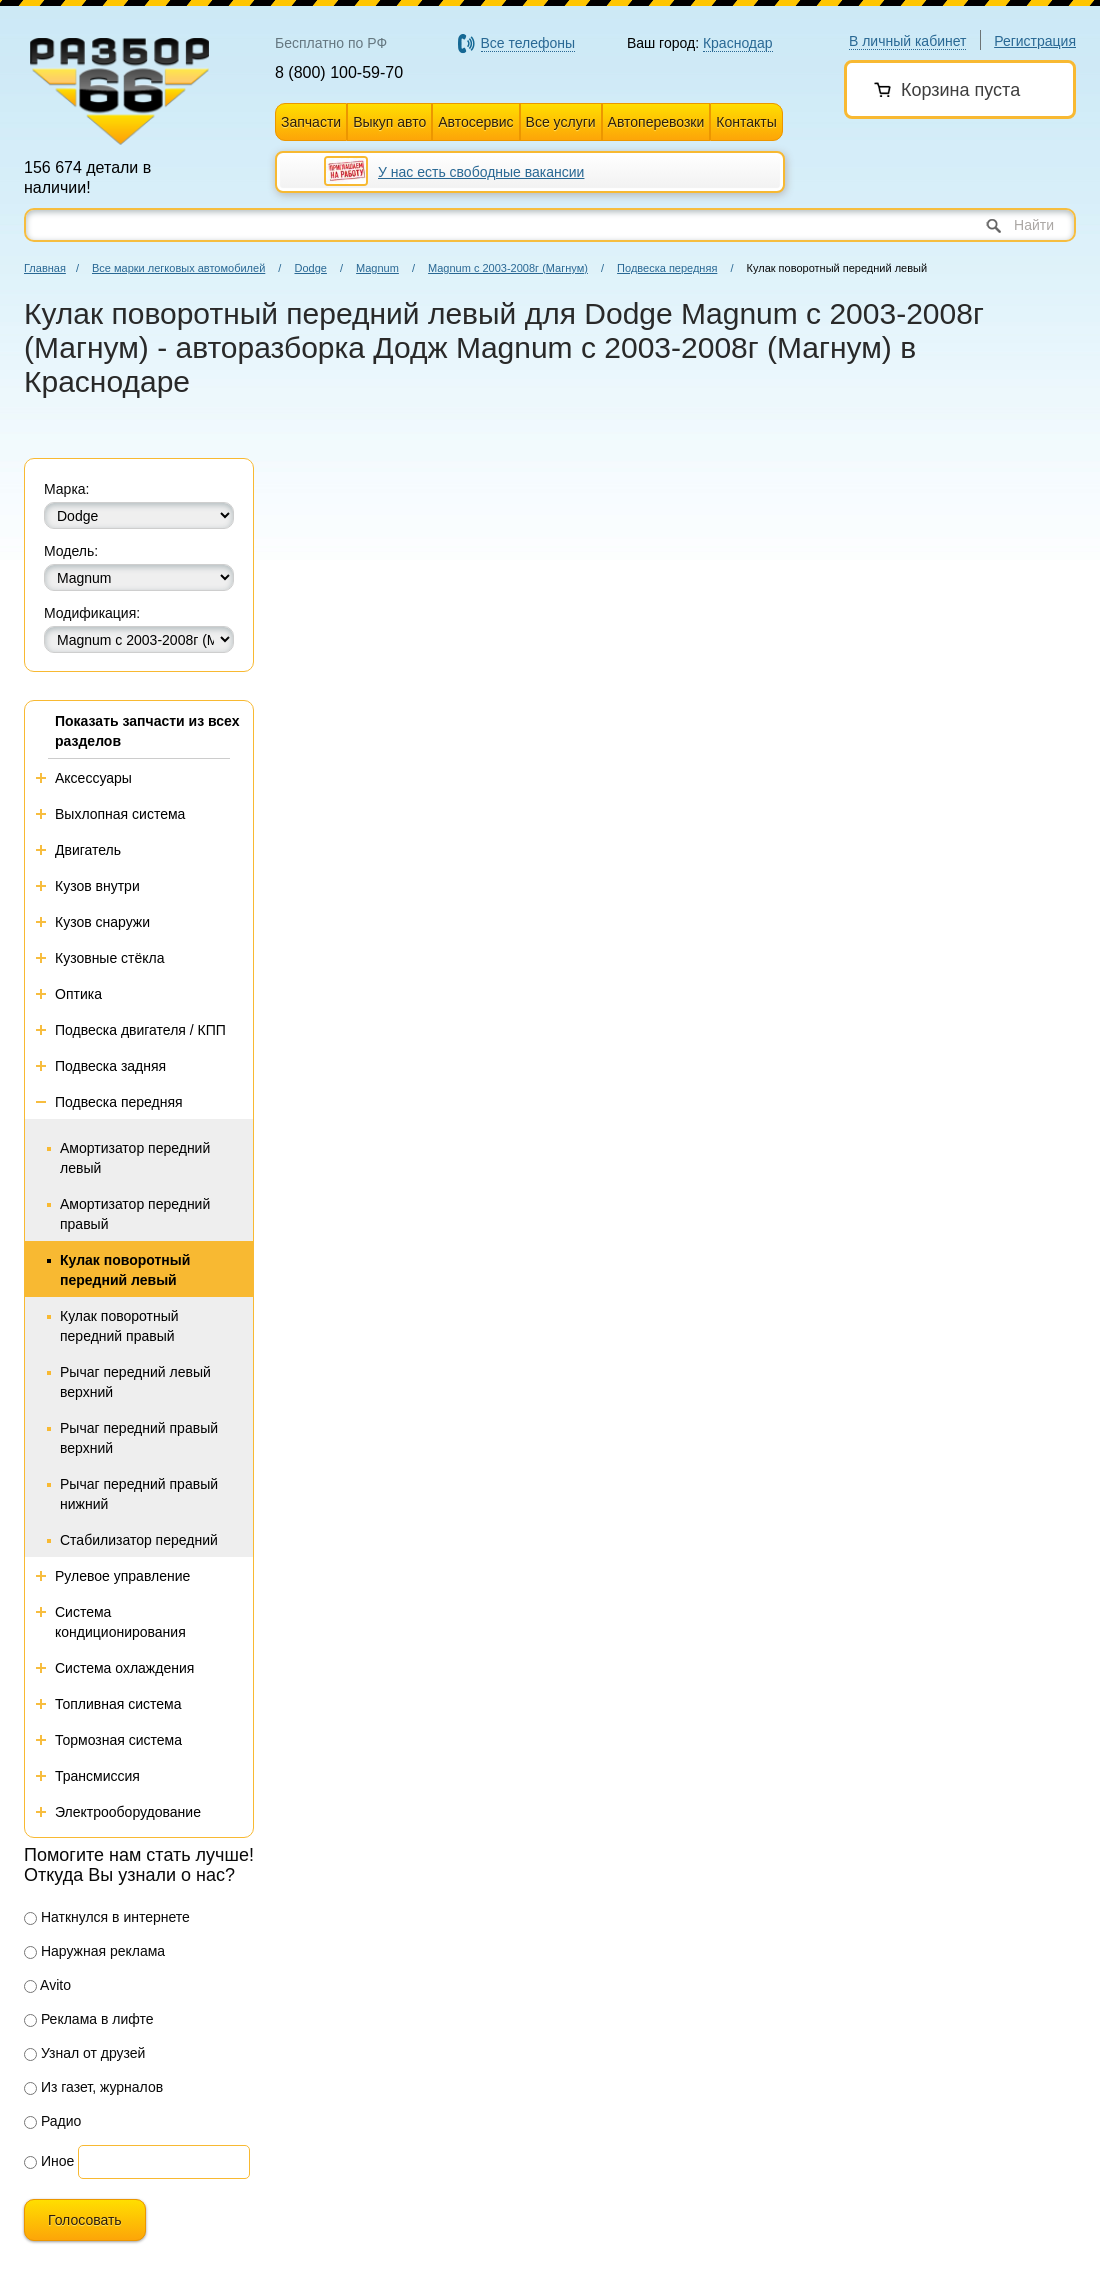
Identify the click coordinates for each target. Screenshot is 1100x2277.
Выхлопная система (120, 814)
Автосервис (475, 122)
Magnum (377, 268)
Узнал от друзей (84, 2053)
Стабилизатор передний (139, 1540)
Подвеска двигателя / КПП (140, 1030)
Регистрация (1035, 41)
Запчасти (311, 122)
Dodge (310, 268)
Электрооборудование (128, 1812)
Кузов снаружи (102, 922)
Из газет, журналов (93, 2087)
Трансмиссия (97, 1776)
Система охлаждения (124, 1668)
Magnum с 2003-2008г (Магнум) (508, 268)
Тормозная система (118, 1740)
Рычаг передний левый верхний (135, 1382)
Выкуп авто (389, 122)
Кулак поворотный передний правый (119, 1326)
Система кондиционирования (120, 1622)
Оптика (78, 994)
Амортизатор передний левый (135, 1158)
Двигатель (88, 850)
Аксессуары (93, 778)
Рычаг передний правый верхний (139, 1438)
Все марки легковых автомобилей (178, 268)
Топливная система (118, 1704)
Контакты (746, 122)
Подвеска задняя (110, 1066)
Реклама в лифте (89, 2019)
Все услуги (561, 122)
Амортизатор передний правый (135, 1214)
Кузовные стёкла (110, 958)
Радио (52, 2121)
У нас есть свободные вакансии (481, 172)
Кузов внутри (97, 886)
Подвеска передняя (667, 268)
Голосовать (85, 2220)
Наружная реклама (94, 1951)
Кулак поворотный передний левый (125, 1270)
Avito (47, 1985)
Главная (45, 268)
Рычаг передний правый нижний (139, 1494)
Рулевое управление (122, 1576)
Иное (49, 2161)
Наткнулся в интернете (107, 1917)
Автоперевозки (656, 122)
